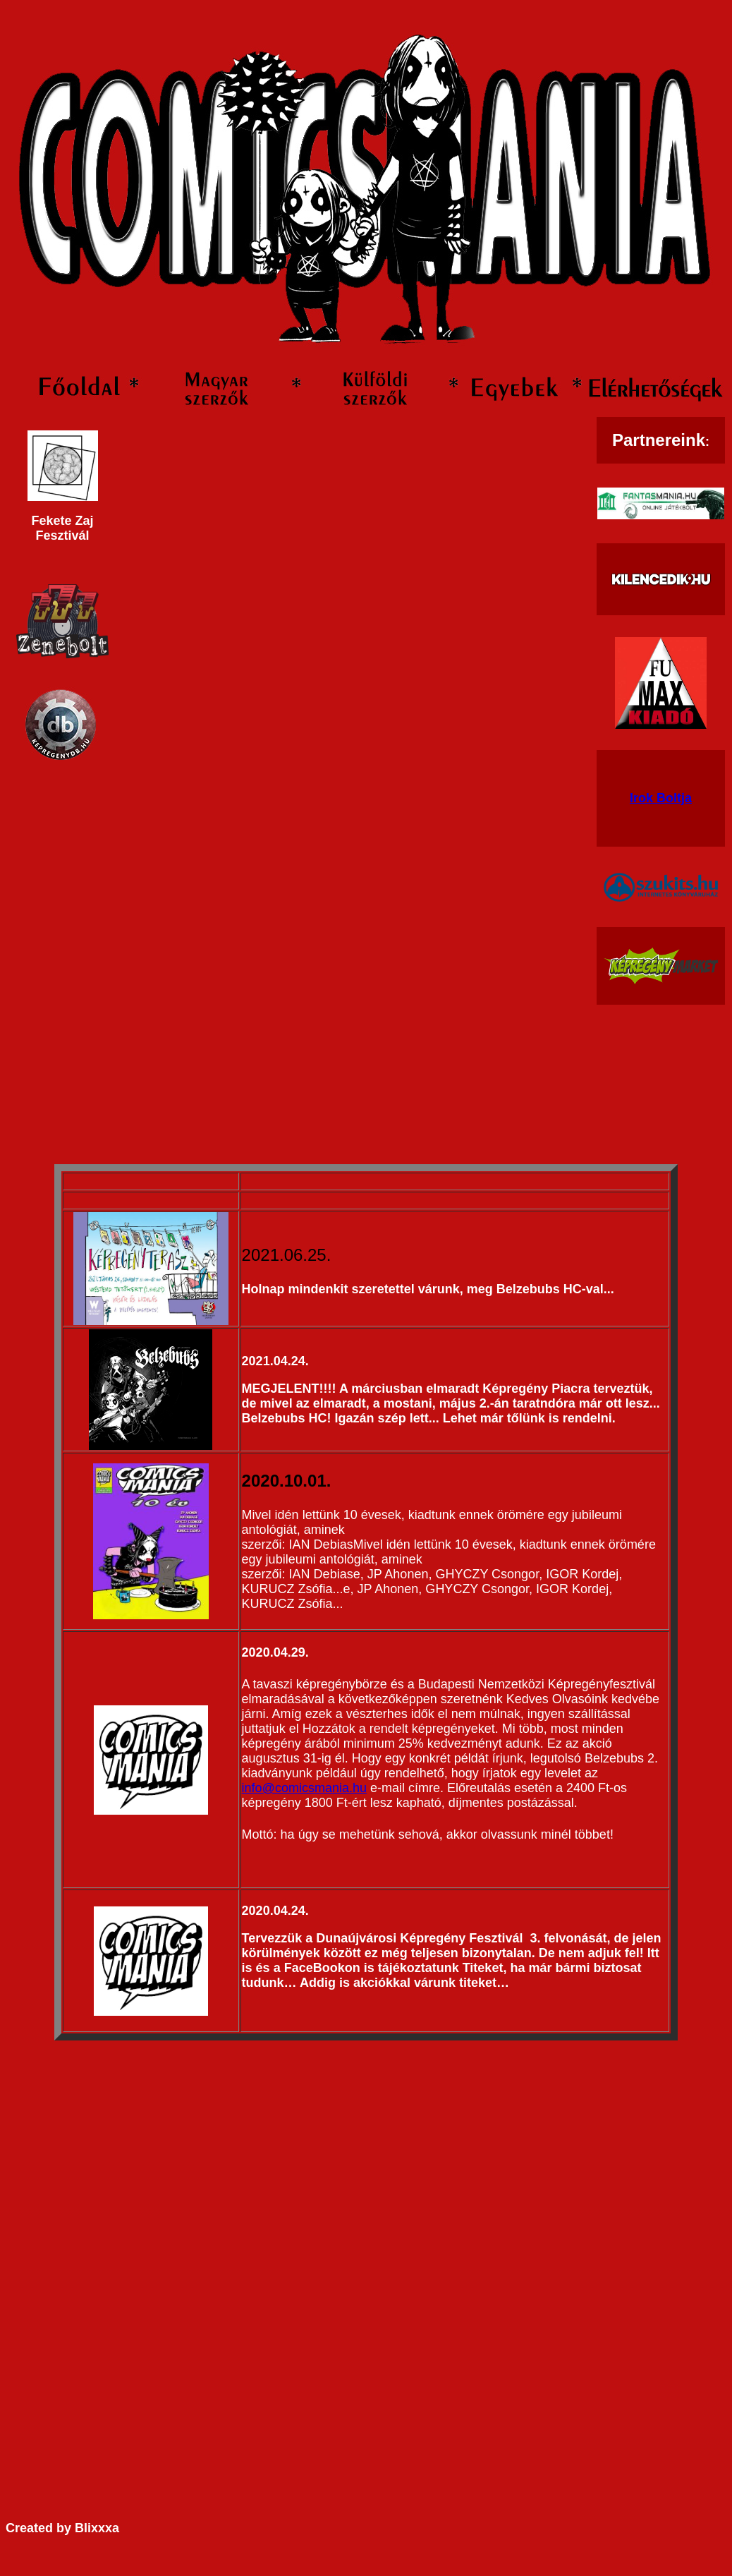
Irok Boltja (661, 798)
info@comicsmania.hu (304, 1788)
